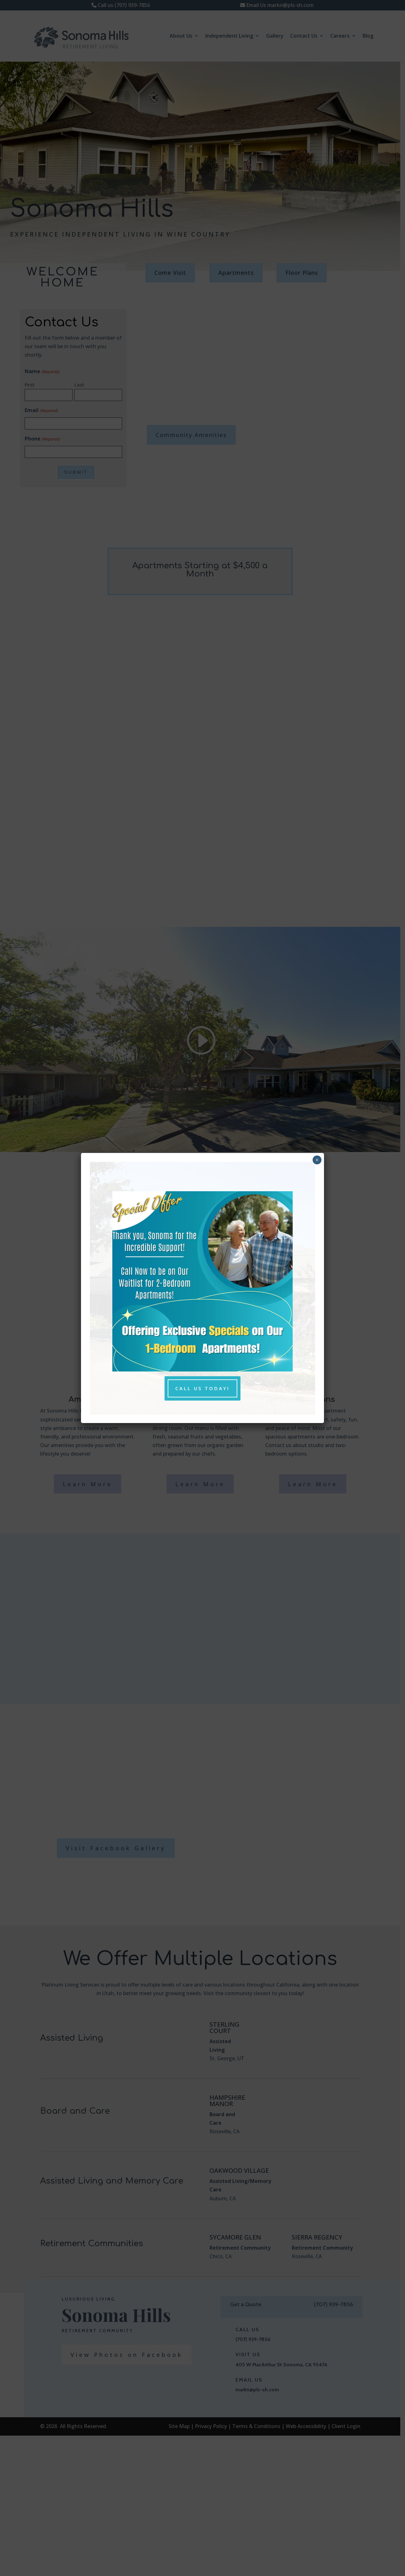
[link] (202, 1368)
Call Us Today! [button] (203, 1388)
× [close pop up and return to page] (317, 1159)
